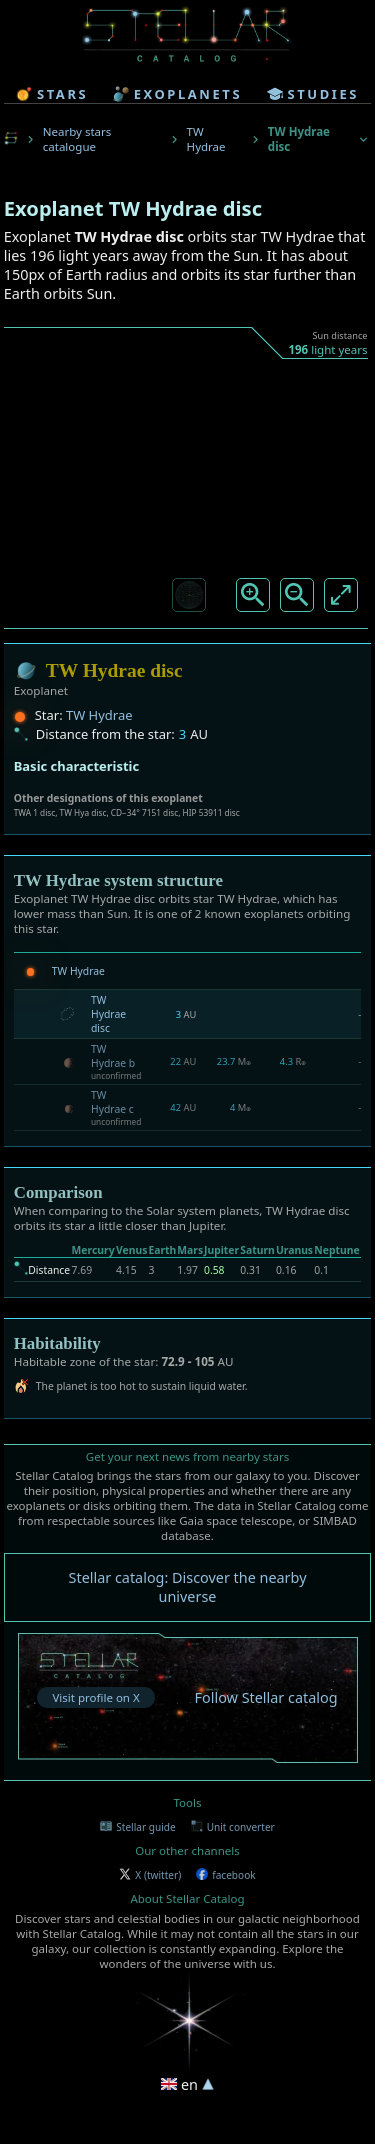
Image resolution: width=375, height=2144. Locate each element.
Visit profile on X (95, 1697)
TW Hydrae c (112, 1102)
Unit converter (233, 1827)
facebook (225, 1875)
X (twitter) (150, 1875)
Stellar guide (137, 1827)
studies (313, 94)
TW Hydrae (206, 139)
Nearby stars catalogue (77, 139)
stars (52, 94)
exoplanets (177, 94)
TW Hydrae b (113, 1056)
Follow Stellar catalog (266, 1697)
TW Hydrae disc (108, 1014)
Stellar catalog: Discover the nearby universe (188, 1587)
